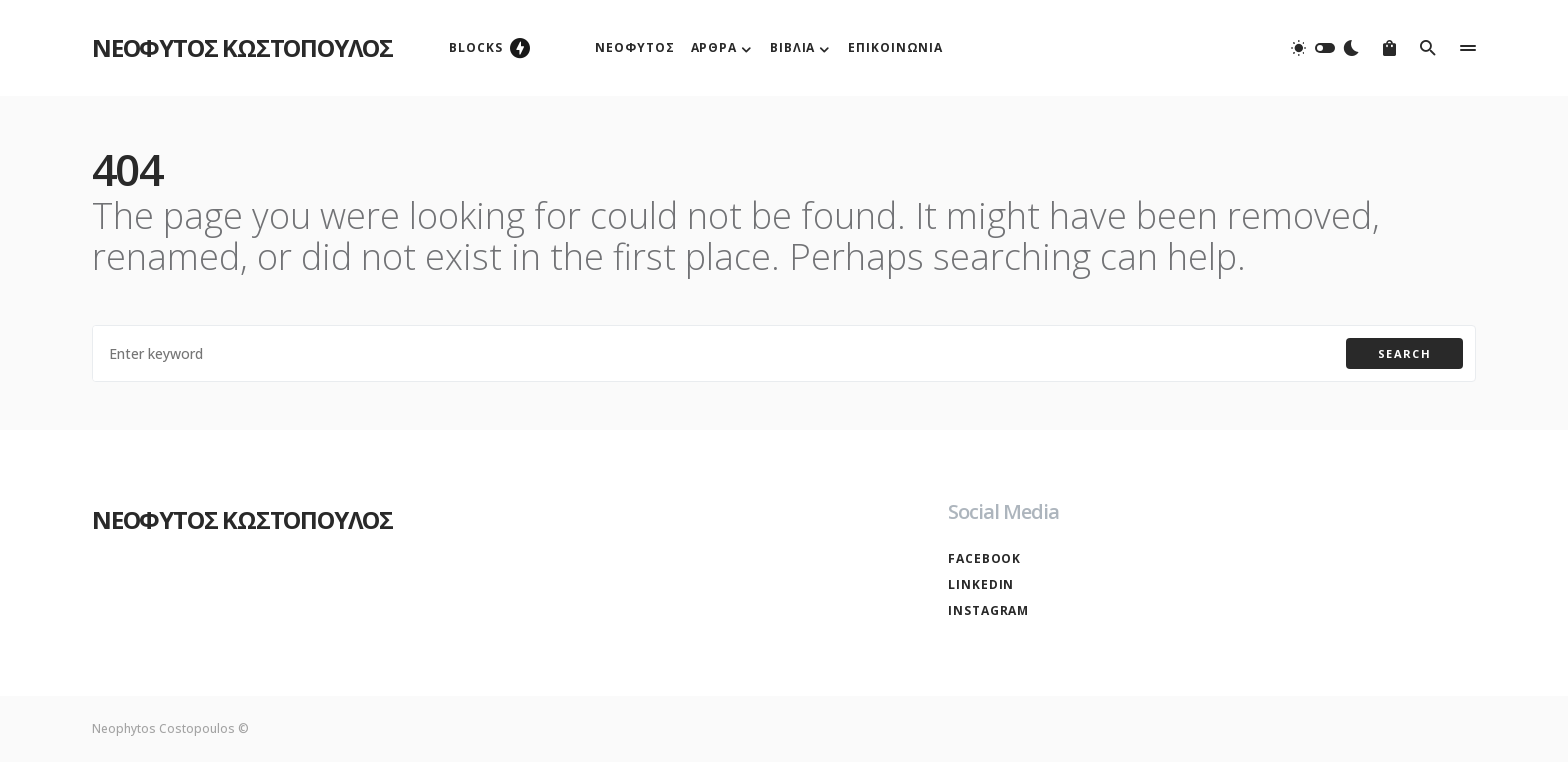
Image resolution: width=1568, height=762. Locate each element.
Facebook (984, 558)
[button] (1325, 48)
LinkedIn (981, 584)
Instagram (988, 610)
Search (1404, 353)
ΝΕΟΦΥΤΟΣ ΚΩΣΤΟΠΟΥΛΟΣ (242, 47)
